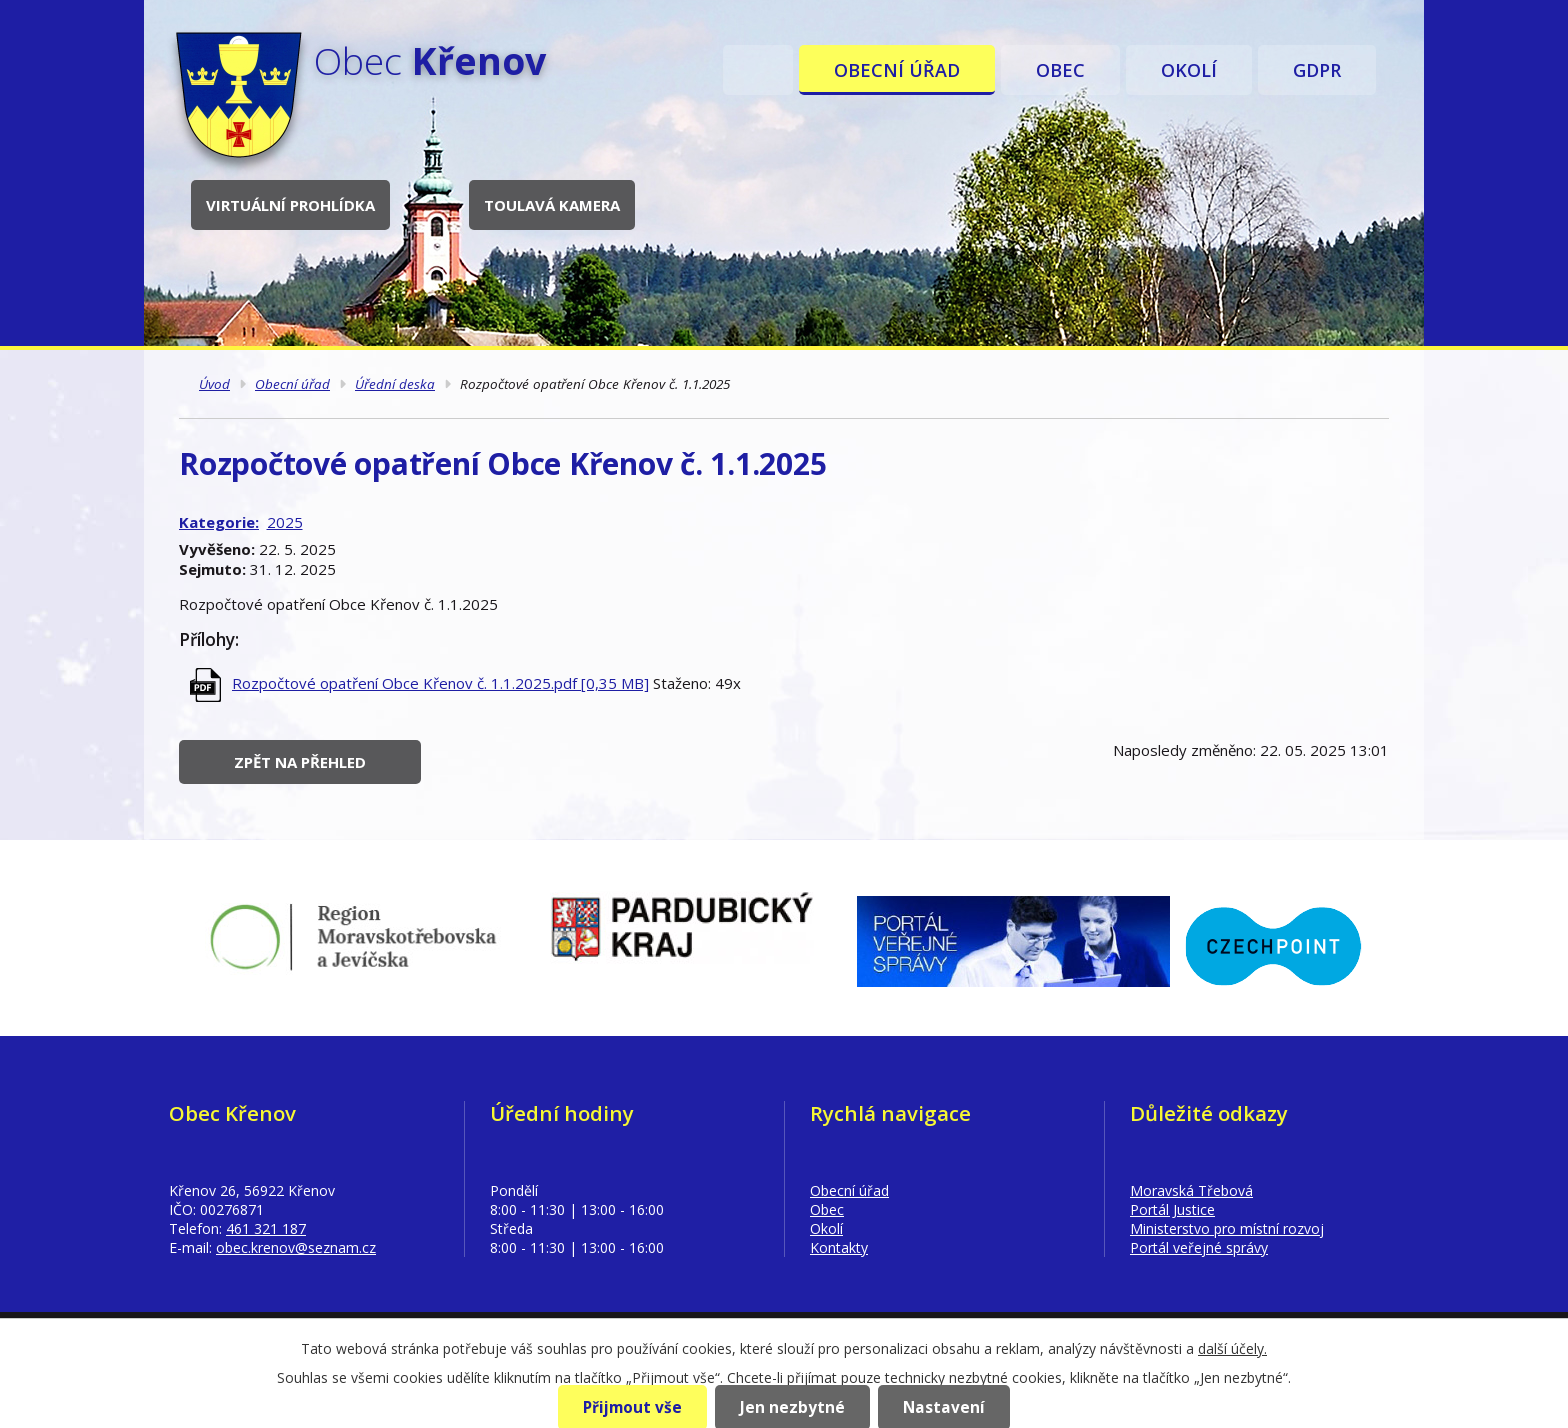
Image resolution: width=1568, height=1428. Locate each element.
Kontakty (839, 1247)
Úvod (758, 70)
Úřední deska (395, 384)
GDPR (1317, 70)
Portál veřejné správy (1199, 1247)
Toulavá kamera (552, 205)
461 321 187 (266, 1228)
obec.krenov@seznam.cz (296, 1247)
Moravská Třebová (1191, 1190)
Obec (1060, 70)
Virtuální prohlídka (290, 205)
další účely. (1232, 1348)
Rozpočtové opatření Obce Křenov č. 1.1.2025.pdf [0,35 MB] (440, 683)
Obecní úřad (897, 70)
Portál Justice (1172, 1209)
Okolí (1189, 70)
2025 (285, 522)
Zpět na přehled (300, 762)
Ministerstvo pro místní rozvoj (1227, 1228)
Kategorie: (219, 522)
